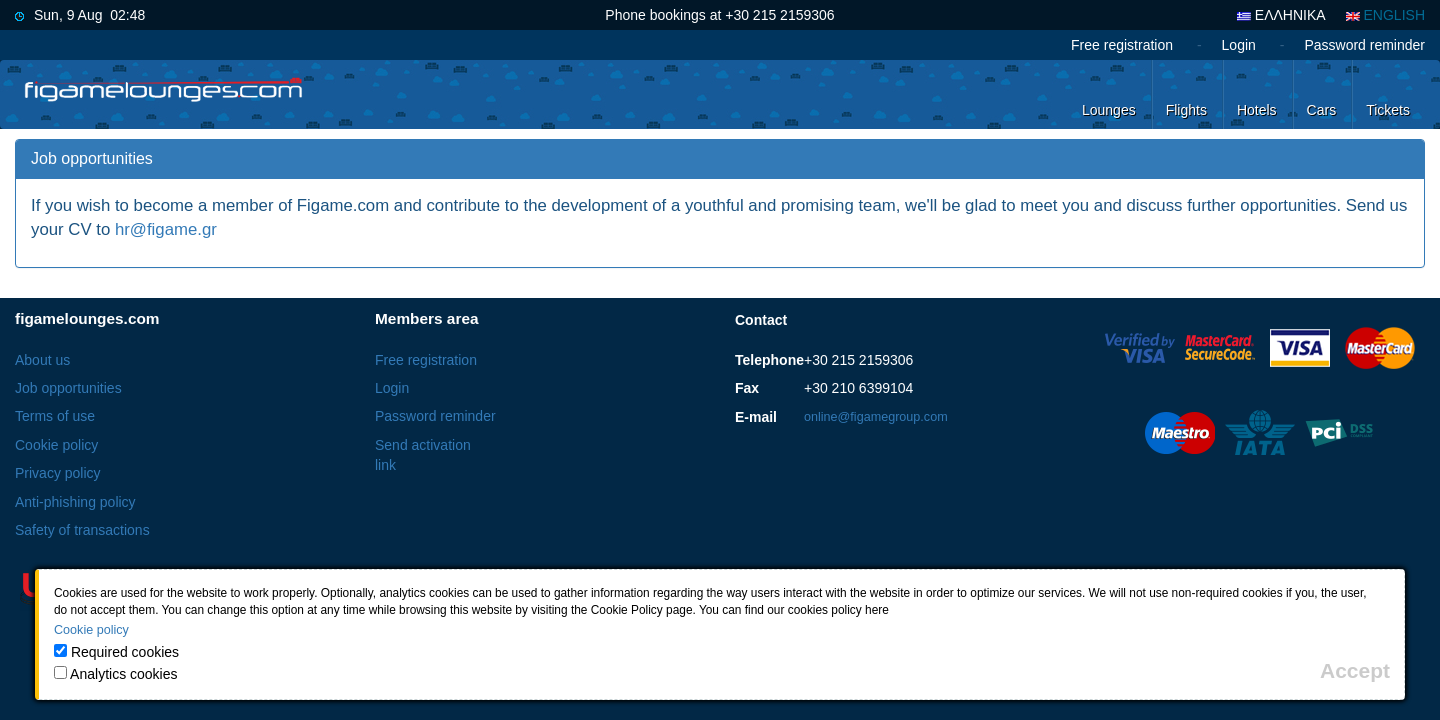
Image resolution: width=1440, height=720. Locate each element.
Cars (1322, 110)
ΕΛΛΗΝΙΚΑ (1281, 15)
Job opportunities (68, 388)
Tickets (1388, 110)
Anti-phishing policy (75, 502)
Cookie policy (56, 445)
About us (42, 360)
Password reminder (1364, 45)
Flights (1186, 110)
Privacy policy (58, 473)
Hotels (1257, 110)
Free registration (1122, 45)
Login (1239, 45)
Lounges (1109, 110)
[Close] (1355, 670)
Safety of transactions (82, 530)
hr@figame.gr (166, 229)
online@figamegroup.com (876, 417)
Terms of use (55, 416)
